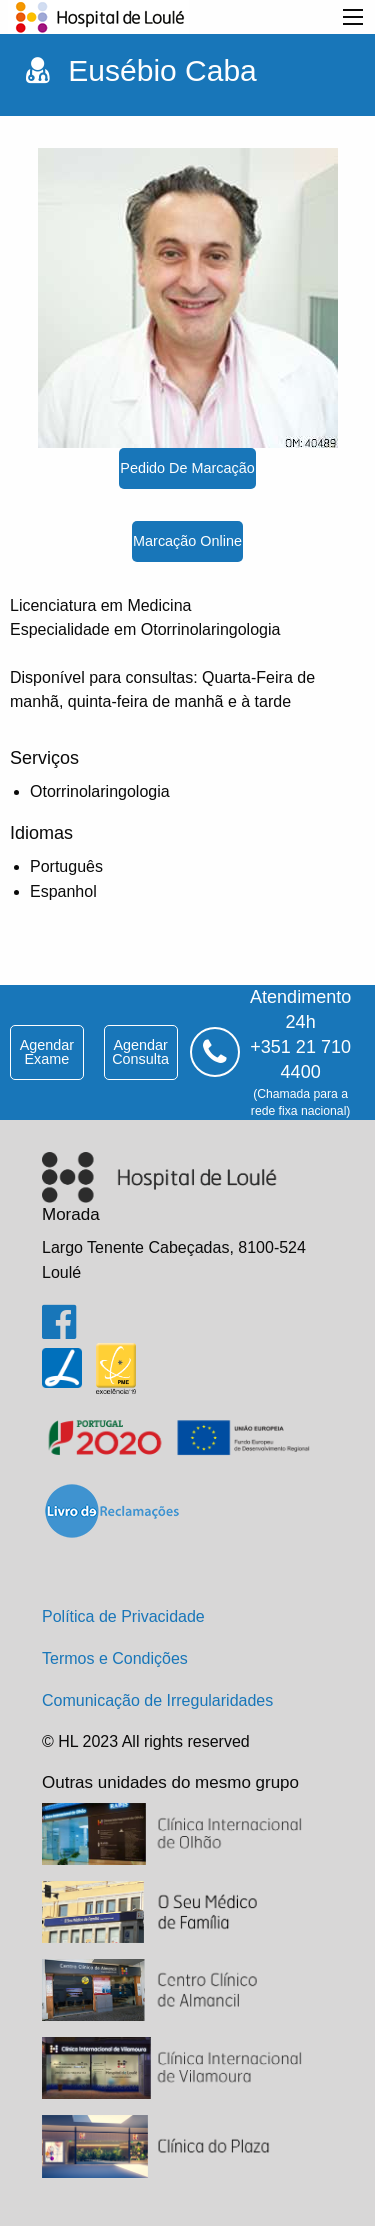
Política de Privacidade (123, 1616)
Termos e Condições (115, 1658)
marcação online (187, 541)
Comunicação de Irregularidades (157, 1700)
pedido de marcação (187, 468)
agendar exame (47, 1052)
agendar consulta (140, 1052)
